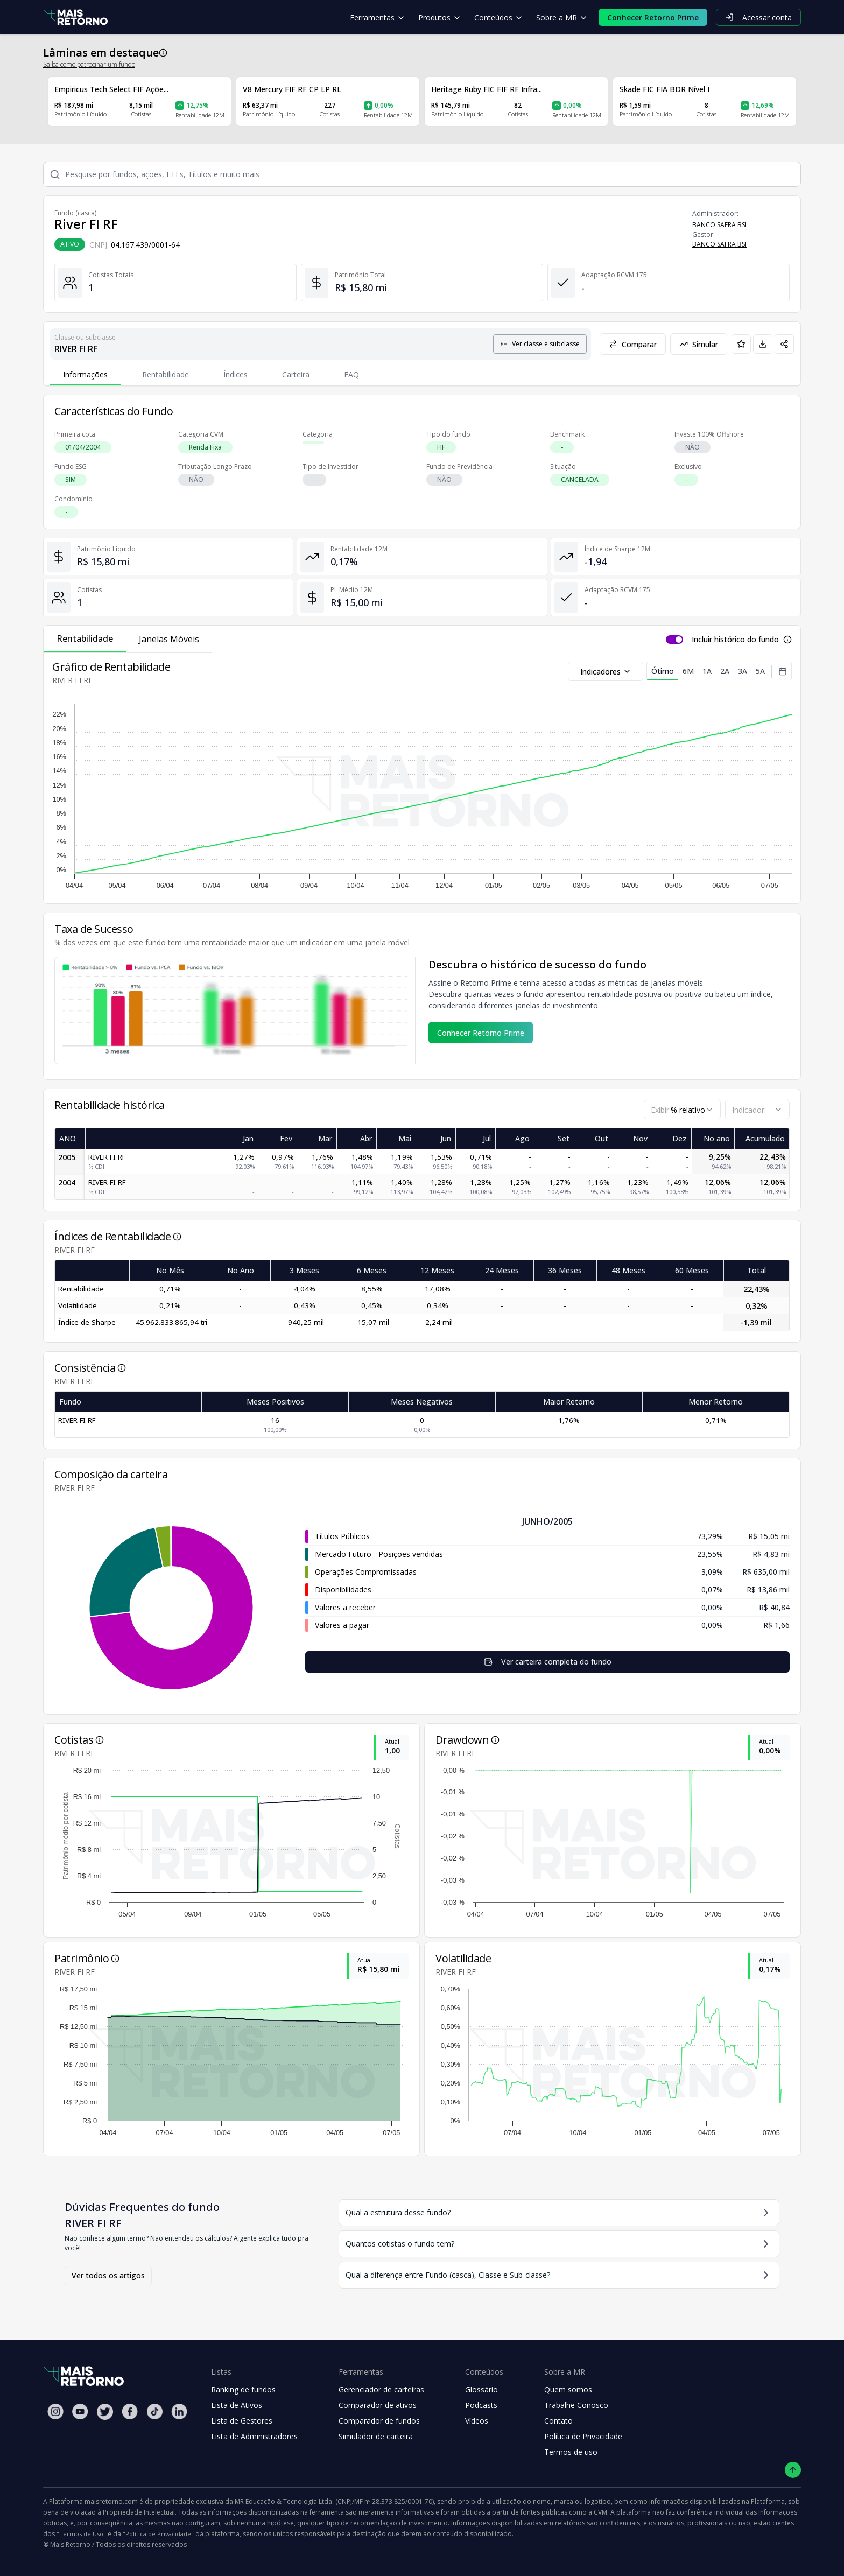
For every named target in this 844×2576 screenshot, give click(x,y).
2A (724, 671)
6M (688, 671)
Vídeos (476, 2421)
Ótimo (662, 673)
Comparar (633, 344)
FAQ (351, 374)
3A (742, 671)
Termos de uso (570, 2452)
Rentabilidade (165, 374)
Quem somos (568, 2389)
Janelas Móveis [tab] (169, 639)
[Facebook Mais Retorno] (130, 2411)
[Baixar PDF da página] (762, 344)
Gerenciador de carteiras (381, 2389)
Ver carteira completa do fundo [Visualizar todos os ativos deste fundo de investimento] (547, 1661)
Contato (558, 2421)
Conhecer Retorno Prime (480, 1033)
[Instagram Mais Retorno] (55, 2411)
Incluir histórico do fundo (735, 639)
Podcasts (481, 2405)
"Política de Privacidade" (158, 2534)
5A (760, 671)
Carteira (296, 374)
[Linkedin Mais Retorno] (179, 2411)
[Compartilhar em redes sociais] (784, 344)
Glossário (481, 2389)
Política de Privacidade (583, 2436)
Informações (85, 374)
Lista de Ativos (236, 2405)
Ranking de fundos (243, 2389)
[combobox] (682, 1109)
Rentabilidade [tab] (85, 638)
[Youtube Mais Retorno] (80, 2411)
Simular (698, 344)
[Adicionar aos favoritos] (741, 344)
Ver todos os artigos (108, 2275)
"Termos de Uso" (81, 2534)
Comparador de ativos (378, 2405)
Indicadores (605, 671)
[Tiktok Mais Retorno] (154, 2411)
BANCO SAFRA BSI (719, 224)
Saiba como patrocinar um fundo (89, 64)
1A (707, 671)
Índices (235, 374)
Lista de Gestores (241, 2421)
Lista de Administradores (254, 2436)
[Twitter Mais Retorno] (105, 2412)
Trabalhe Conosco (576, 2405)
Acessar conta (758, 17)
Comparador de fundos (379, 2421)
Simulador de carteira (376, 2436)
